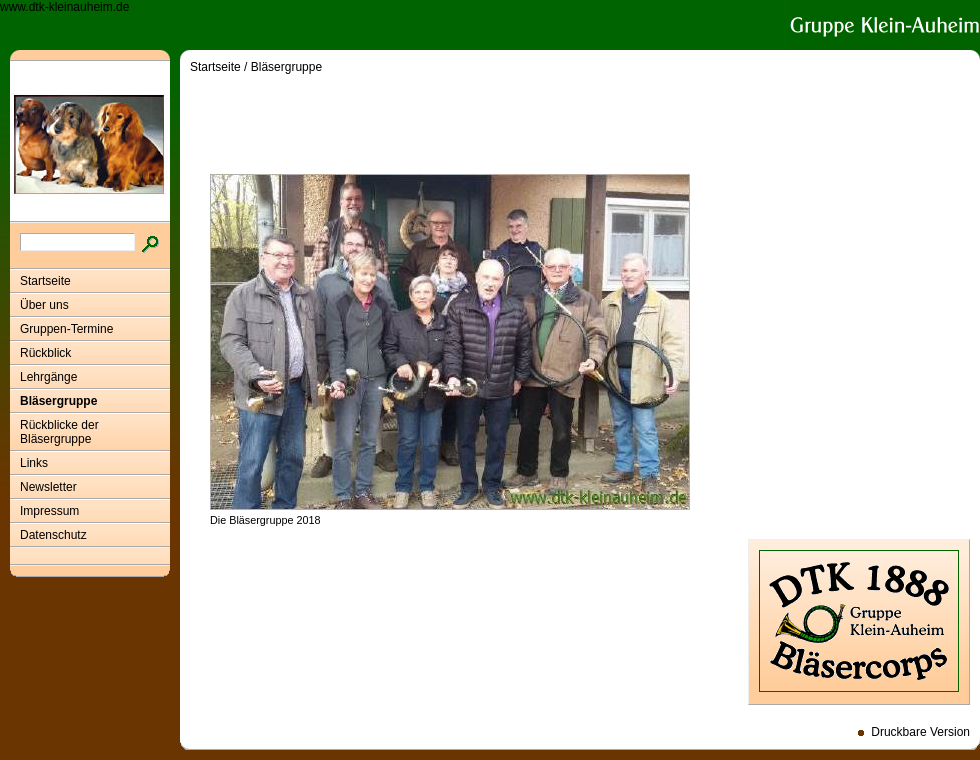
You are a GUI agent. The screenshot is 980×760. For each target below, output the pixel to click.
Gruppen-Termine (66, 329)
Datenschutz (53, 535)
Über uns (44, 305)
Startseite (45, 281)
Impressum (49, 511)
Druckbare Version (920, 732)
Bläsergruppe (58, 401)
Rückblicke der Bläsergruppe (59, 432)
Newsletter (48, 487)
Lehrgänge (48, 377)
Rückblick (45, 353)
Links (34, 463)
